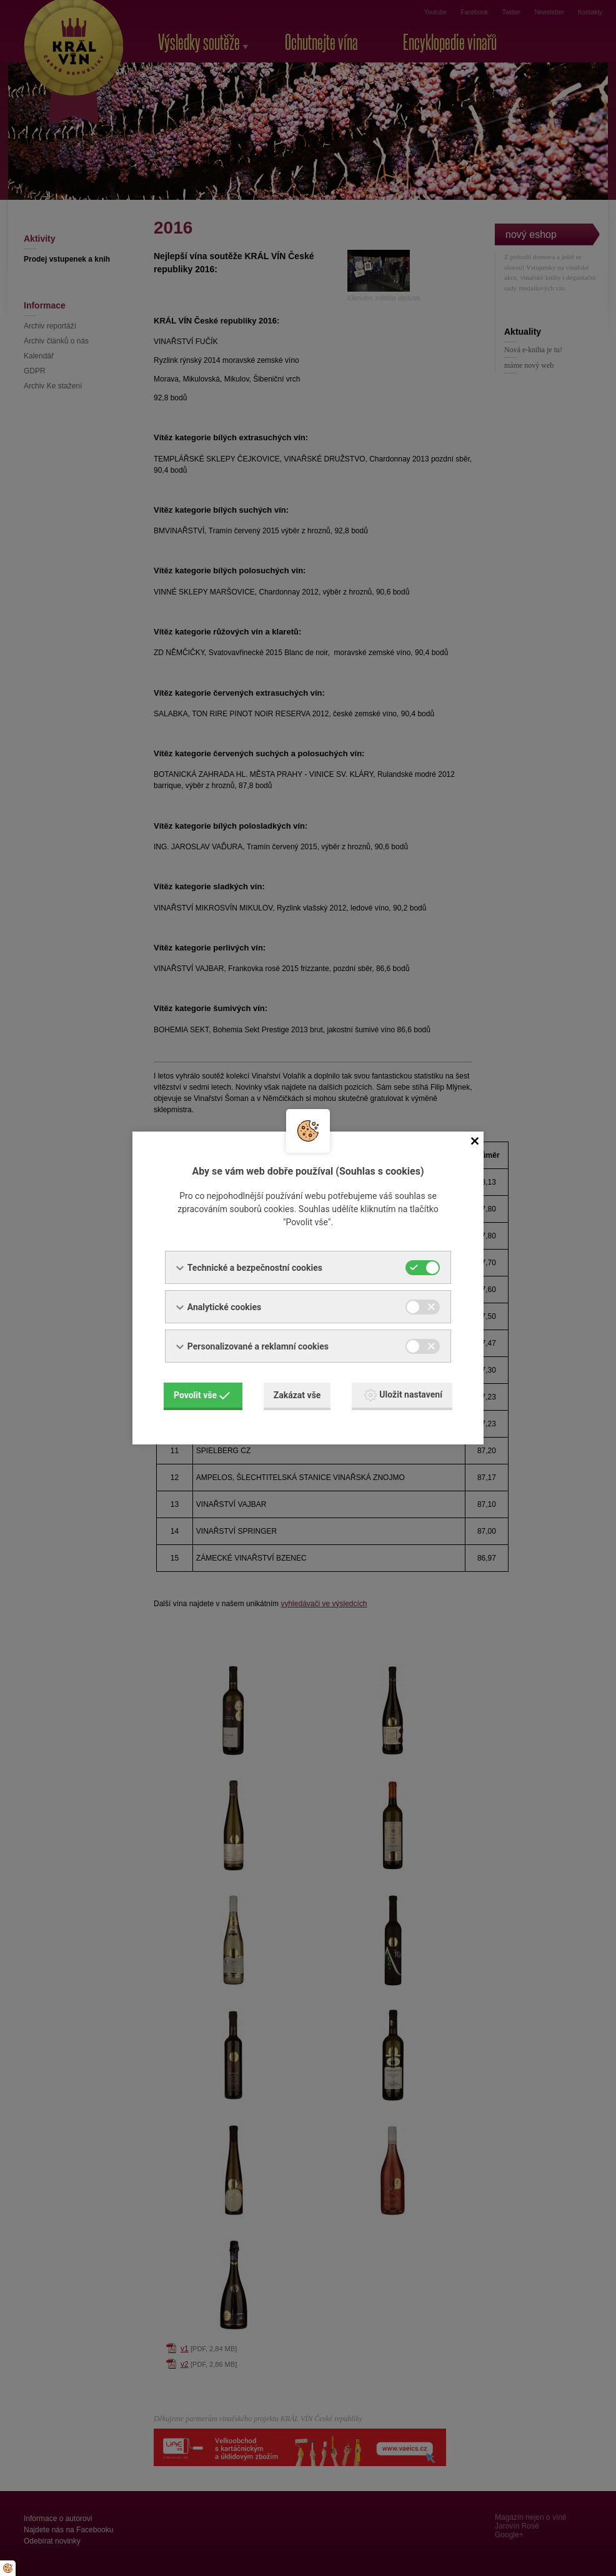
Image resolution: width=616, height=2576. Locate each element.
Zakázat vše (297, 1395)
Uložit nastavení (403, 1395)
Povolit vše (202, 1395)
